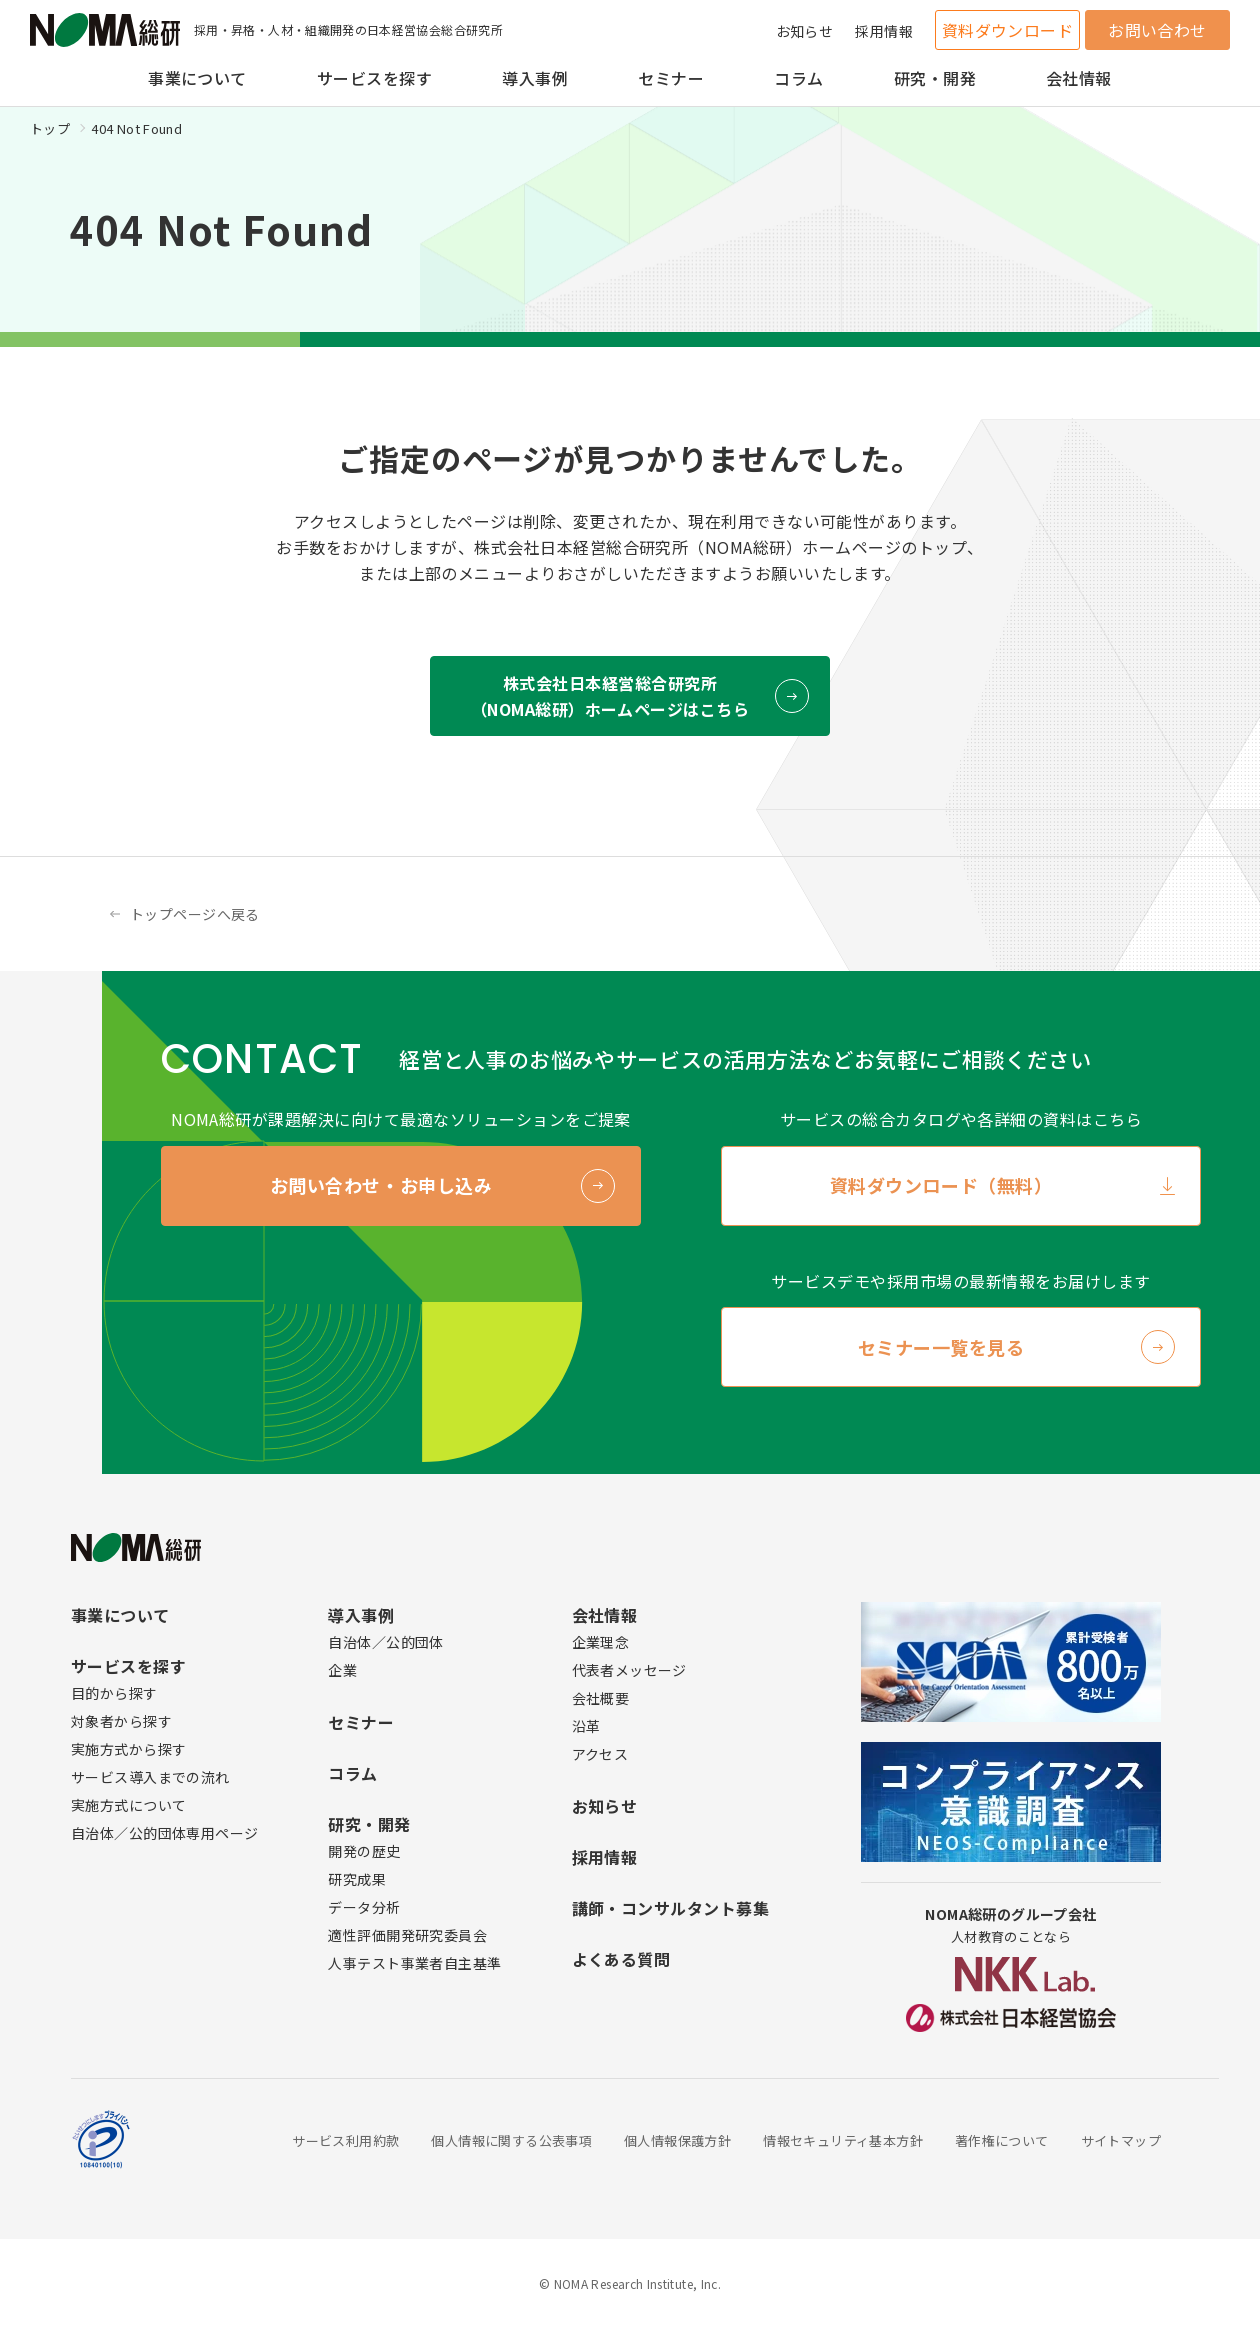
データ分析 (364, 1907)
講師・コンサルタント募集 (671, 1908)
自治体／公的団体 (385, 1642)
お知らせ (805, 31)
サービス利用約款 (345, 2140)
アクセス (600, 1754)
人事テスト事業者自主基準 (414, 1963)
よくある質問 (621, 1959)
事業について (197, 78)
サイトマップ (1121, 2140)
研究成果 (357, 1879)
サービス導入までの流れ (150, 1777)
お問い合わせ (1157, 30)
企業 (342, 1670)
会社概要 (601, 1698)
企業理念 (601, 1642)
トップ (50, 128)
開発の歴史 (364, 1851)
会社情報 (1079, 78)
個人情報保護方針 (677, 2140)
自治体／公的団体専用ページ (164, 1833)
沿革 (586, 1726)
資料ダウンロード (1008, 30)
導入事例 (535, 78)
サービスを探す (374, 78)
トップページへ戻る (195, 914)
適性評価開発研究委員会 (407, 1935)
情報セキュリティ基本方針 (843, 2140)
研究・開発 (935, 78)
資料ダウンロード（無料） (941, 1185)
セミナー (671, 78)
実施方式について (128, 1805)
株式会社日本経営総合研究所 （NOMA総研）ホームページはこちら (610, 696)
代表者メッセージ (629, 1670)
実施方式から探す (128, 1749)
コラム (798, 78)
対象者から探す (121, 1721)
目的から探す (114, 1693)
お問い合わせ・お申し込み (381, 1185)
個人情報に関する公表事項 (511, 2140)
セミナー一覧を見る (941, 1347)
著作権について (1002, 2140)
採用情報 (884, 31)
